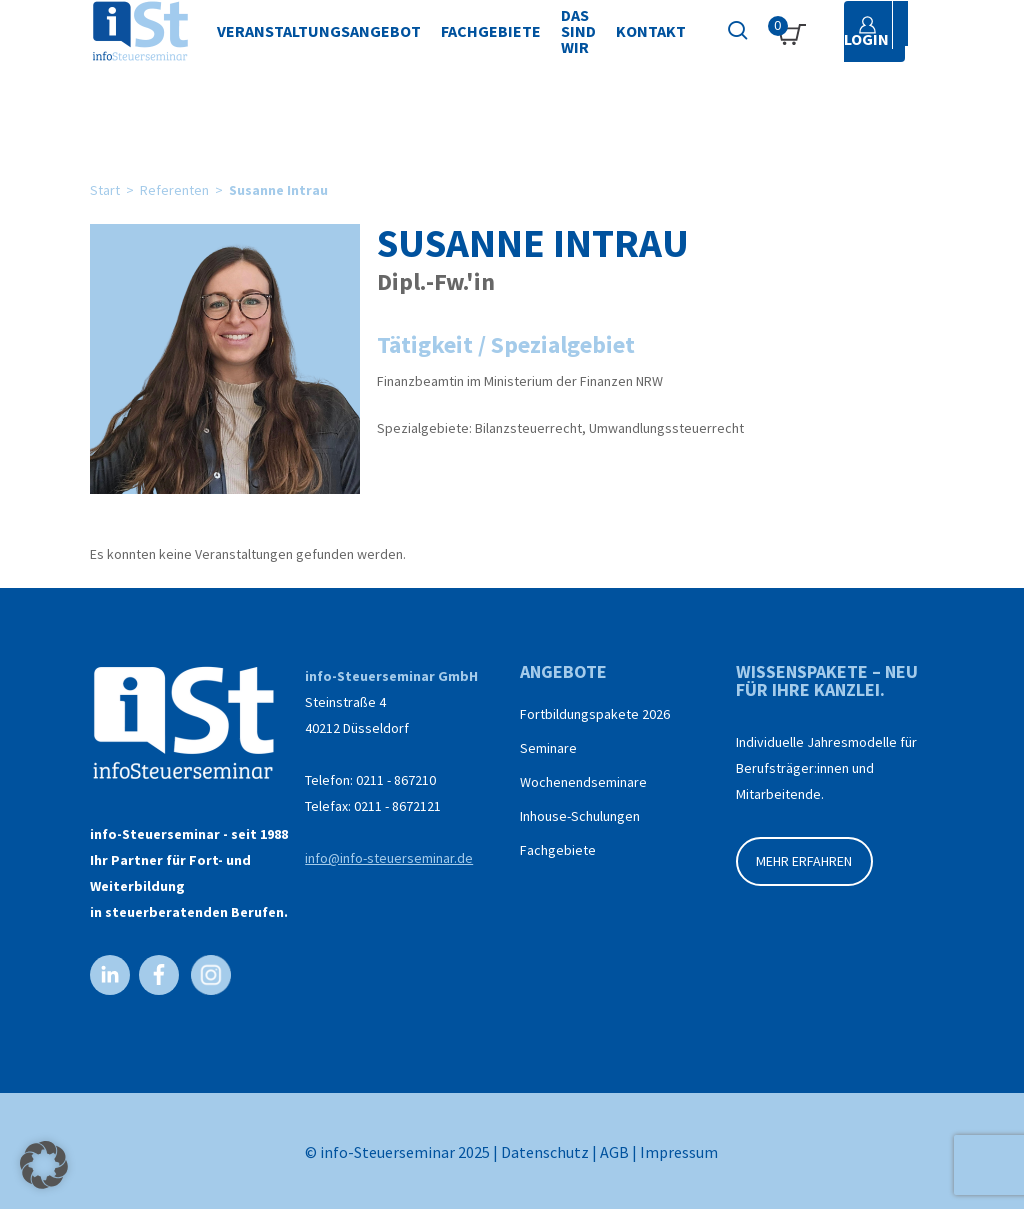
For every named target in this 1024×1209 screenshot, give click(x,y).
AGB (614, 1152)
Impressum (679, 1152)
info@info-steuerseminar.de (389, 858)
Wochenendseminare (583, 782)
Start (105, 190)
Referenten (174, 190)
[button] (44, 1165)
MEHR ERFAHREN (804, 861)
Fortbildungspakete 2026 (595, 714)
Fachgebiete (558, 850)
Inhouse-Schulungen (580, 816)
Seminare (548, 748)
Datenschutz (545, 1152)
